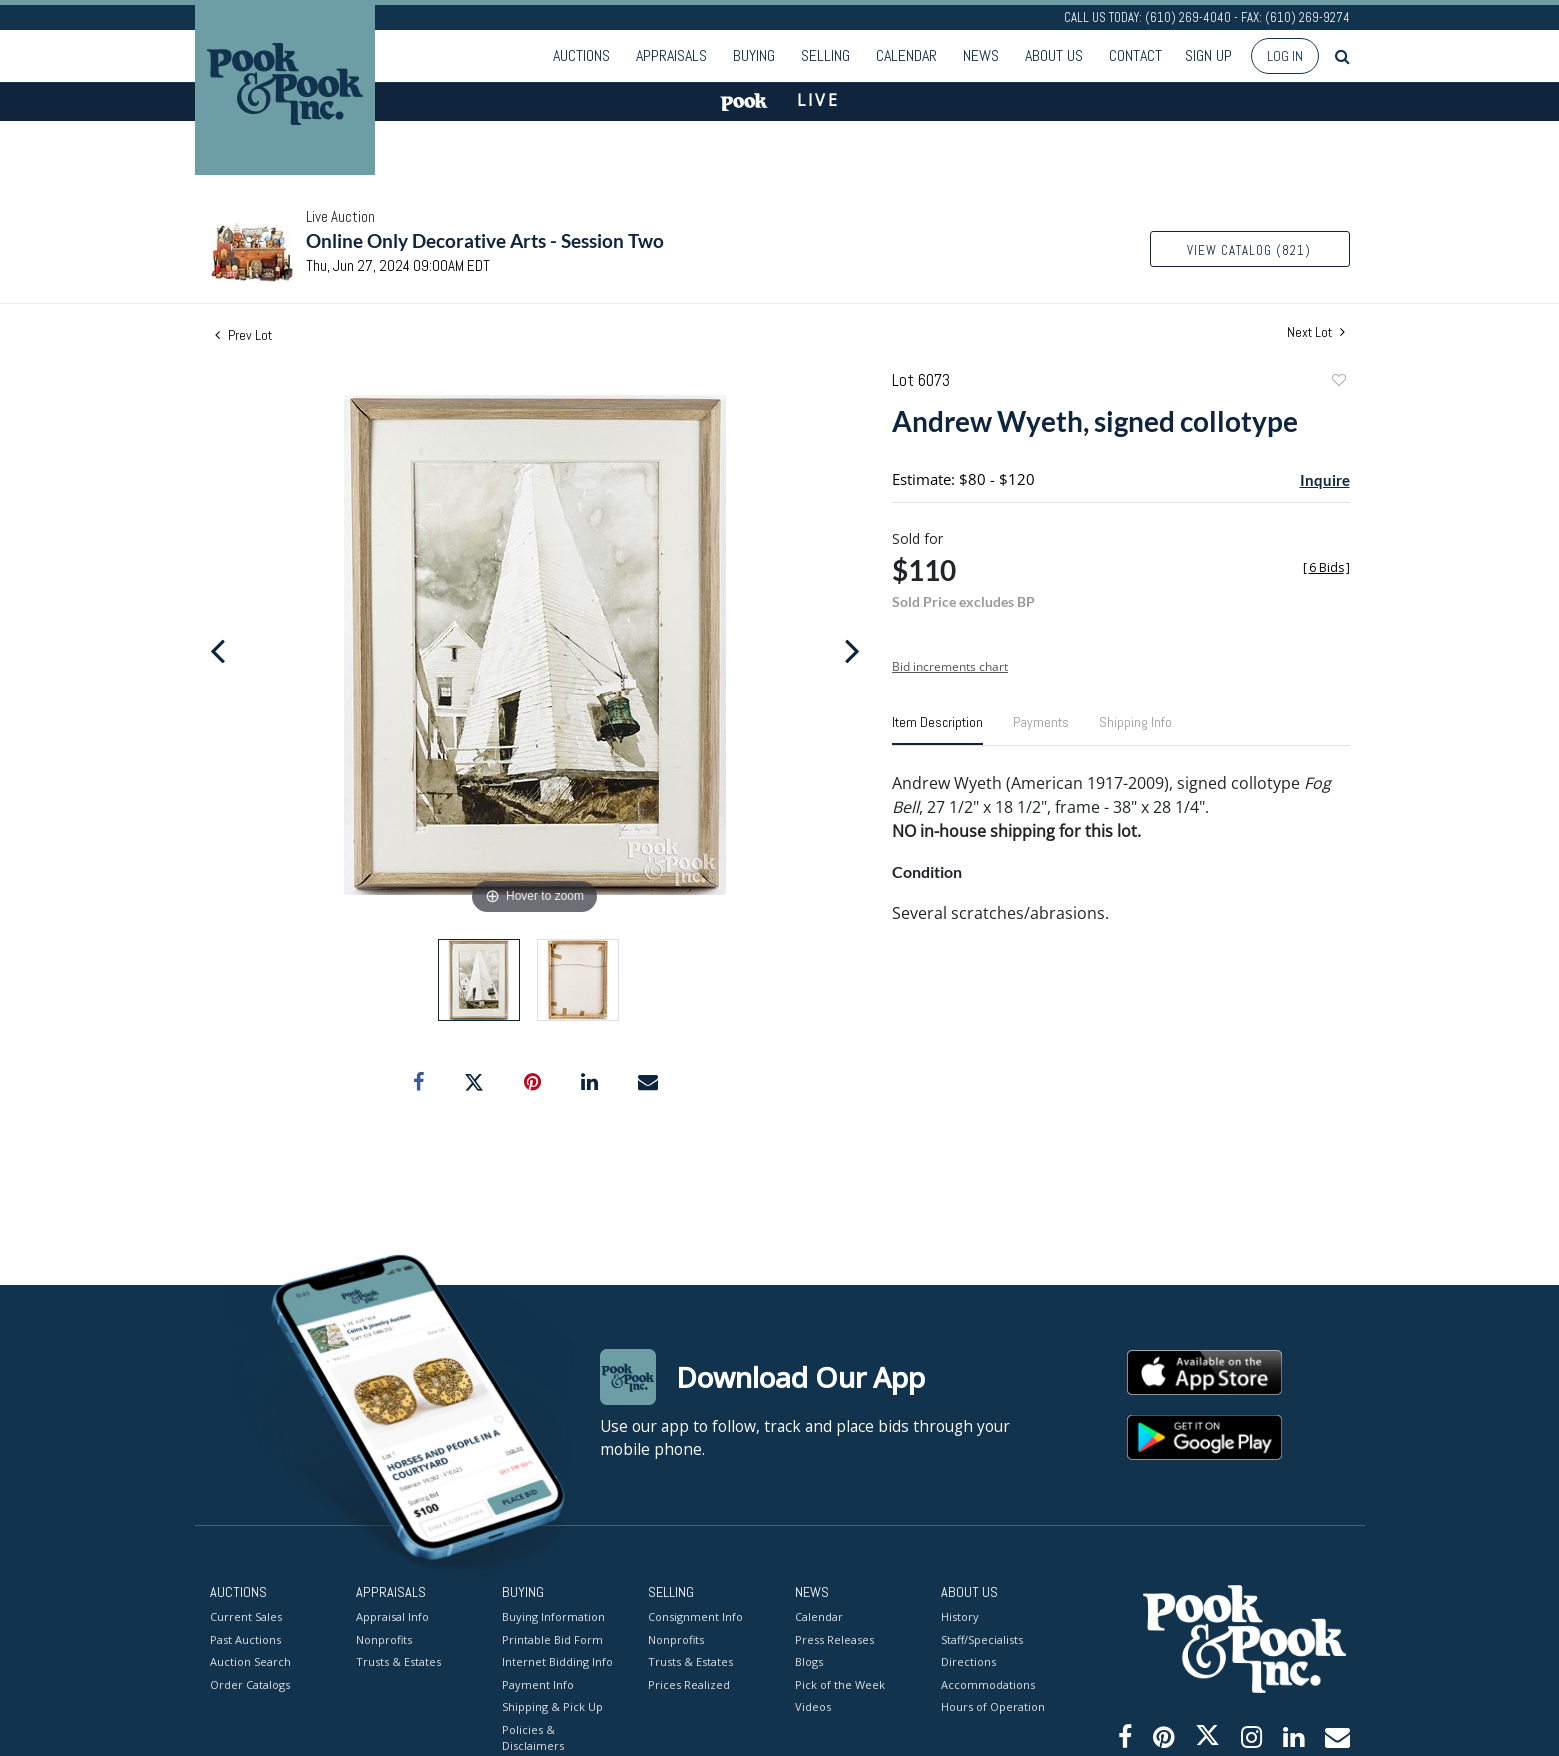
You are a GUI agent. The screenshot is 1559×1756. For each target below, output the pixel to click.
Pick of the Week (840, 1684)
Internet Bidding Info (557, 1661)
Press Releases (834, 1639)
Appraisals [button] (671, 55)
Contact (1135, 55)
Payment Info (538, 1684)
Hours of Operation (993, 1706)
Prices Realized (689, 1684)
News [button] (981, 55)
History (960, 1616)
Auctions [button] (581, 55)
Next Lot (1316, 332)
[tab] (937, 730)
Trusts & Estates (398, 1661)
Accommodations (988, 1684)
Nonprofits (384, 1639)
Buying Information (553, 1616)
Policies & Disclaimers (533, 1738)
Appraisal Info (392, 1616)
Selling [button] (825, 55)
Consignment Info (695, 1616)
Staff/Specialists (982, 1639)
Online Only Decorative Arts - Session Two (485, 240)
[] (1326, 567)
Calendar (906, 55)
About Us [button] (1054, 55)
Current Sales (246, 1616)
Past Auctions (245, 1639)
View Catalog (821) (1249, 250)
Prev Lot (243, 335)
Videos (813, 1706)
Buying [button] (754, 55)
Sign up (1208, 55)
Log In (1285, 56)
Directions (968, 1661)
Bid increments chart (950, 666)
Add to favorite (1338, 382)
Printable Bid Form (552, 1639)
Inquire (1325, 480)
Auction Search (250, 1661)
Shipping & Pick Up (552, 1706)
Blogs (809, 1661)
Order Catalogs (250, 1684)
